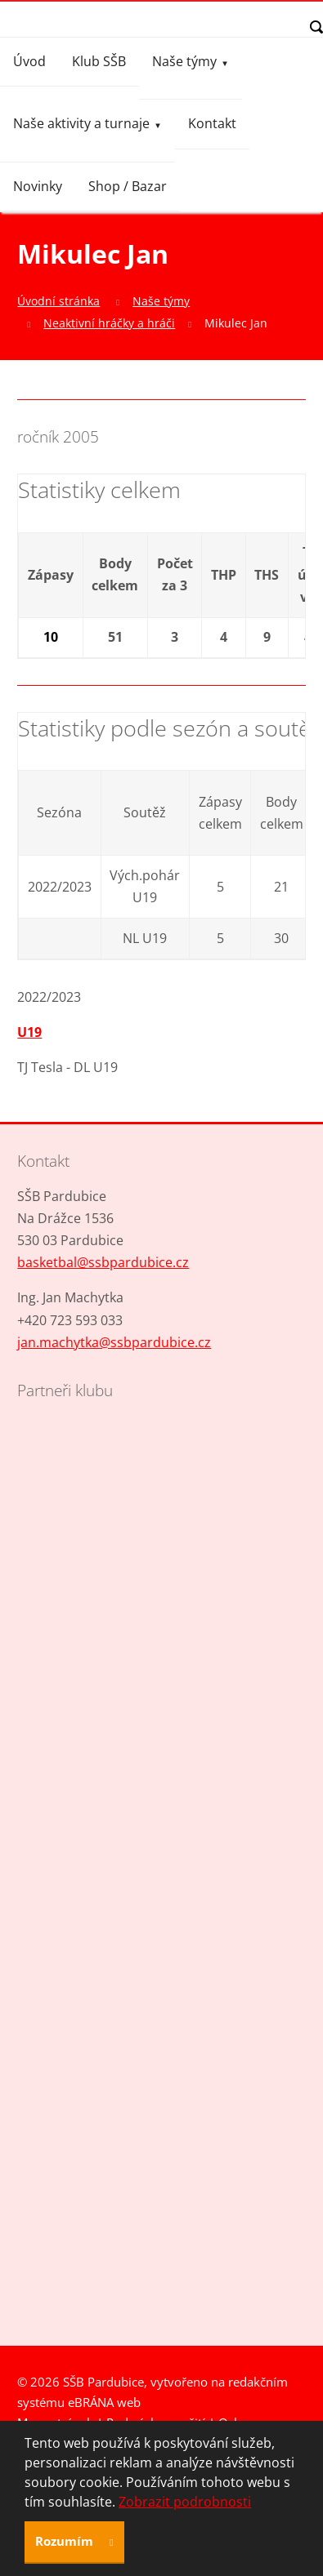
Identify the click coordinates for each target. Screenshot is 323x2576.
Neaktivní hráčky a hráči (109, 323)
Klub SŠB (99, 61)
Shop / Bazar (127, 186)
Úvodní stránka (58, 301)
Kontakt (212, 123)
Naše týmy (184, 61)
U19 (29, 1032)
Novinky (37, 186)
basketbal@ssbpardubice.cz (103, 1262)
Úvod (29, 61)
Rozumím (65, 2541)
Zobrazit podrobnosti (185, 2502)
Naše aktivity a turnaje (81, 123)
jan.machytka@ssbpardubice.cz (114, 1342)
